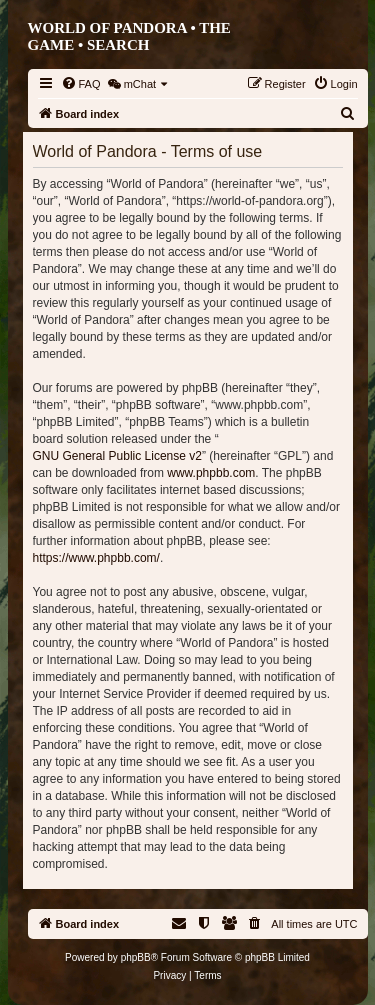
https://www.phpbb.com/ (96, 558)
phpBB (136, 957)
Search (118, 45)
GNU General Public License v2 (117, 456)
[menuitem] (81, 84)
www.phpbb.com (211, 473)
